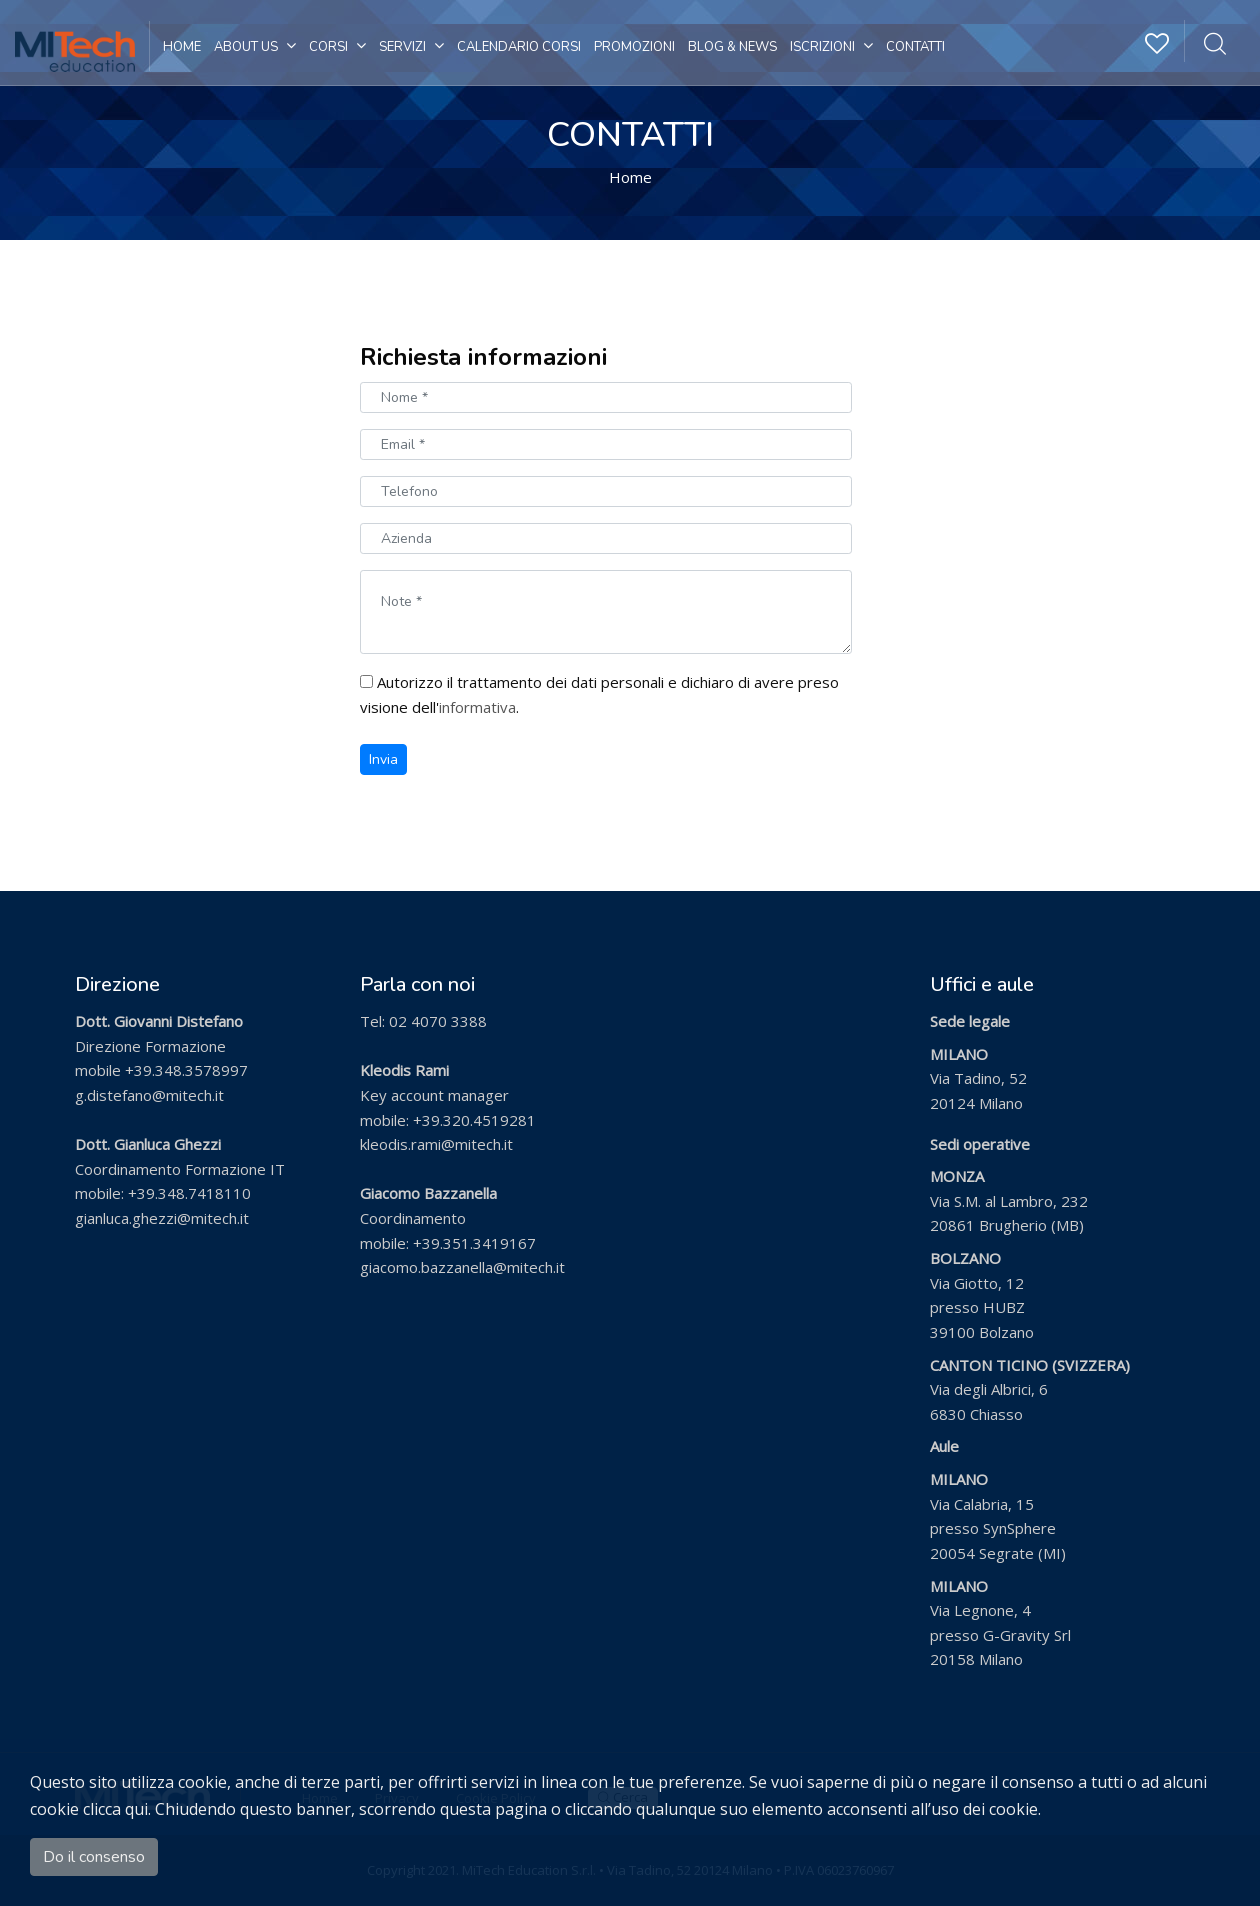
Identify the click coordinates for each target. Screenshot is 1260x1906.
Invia (383, 759)
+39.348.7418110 (189, 1193)
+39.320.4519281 (474, 1120)
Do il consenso (94, 1857)
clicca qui (115, 1809)
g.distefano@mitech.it (149, 1095)
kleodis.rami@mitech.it (436, 1144)
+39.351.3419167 (474, 1243)
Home (630, 177)
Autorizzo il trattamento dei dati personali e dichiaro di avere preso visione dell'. (599, 694)
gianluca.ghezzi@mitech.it (162, 1218)
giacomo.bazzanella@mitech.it (462, 1267)
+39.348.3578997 (186, 1070)
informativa (477, 707)
